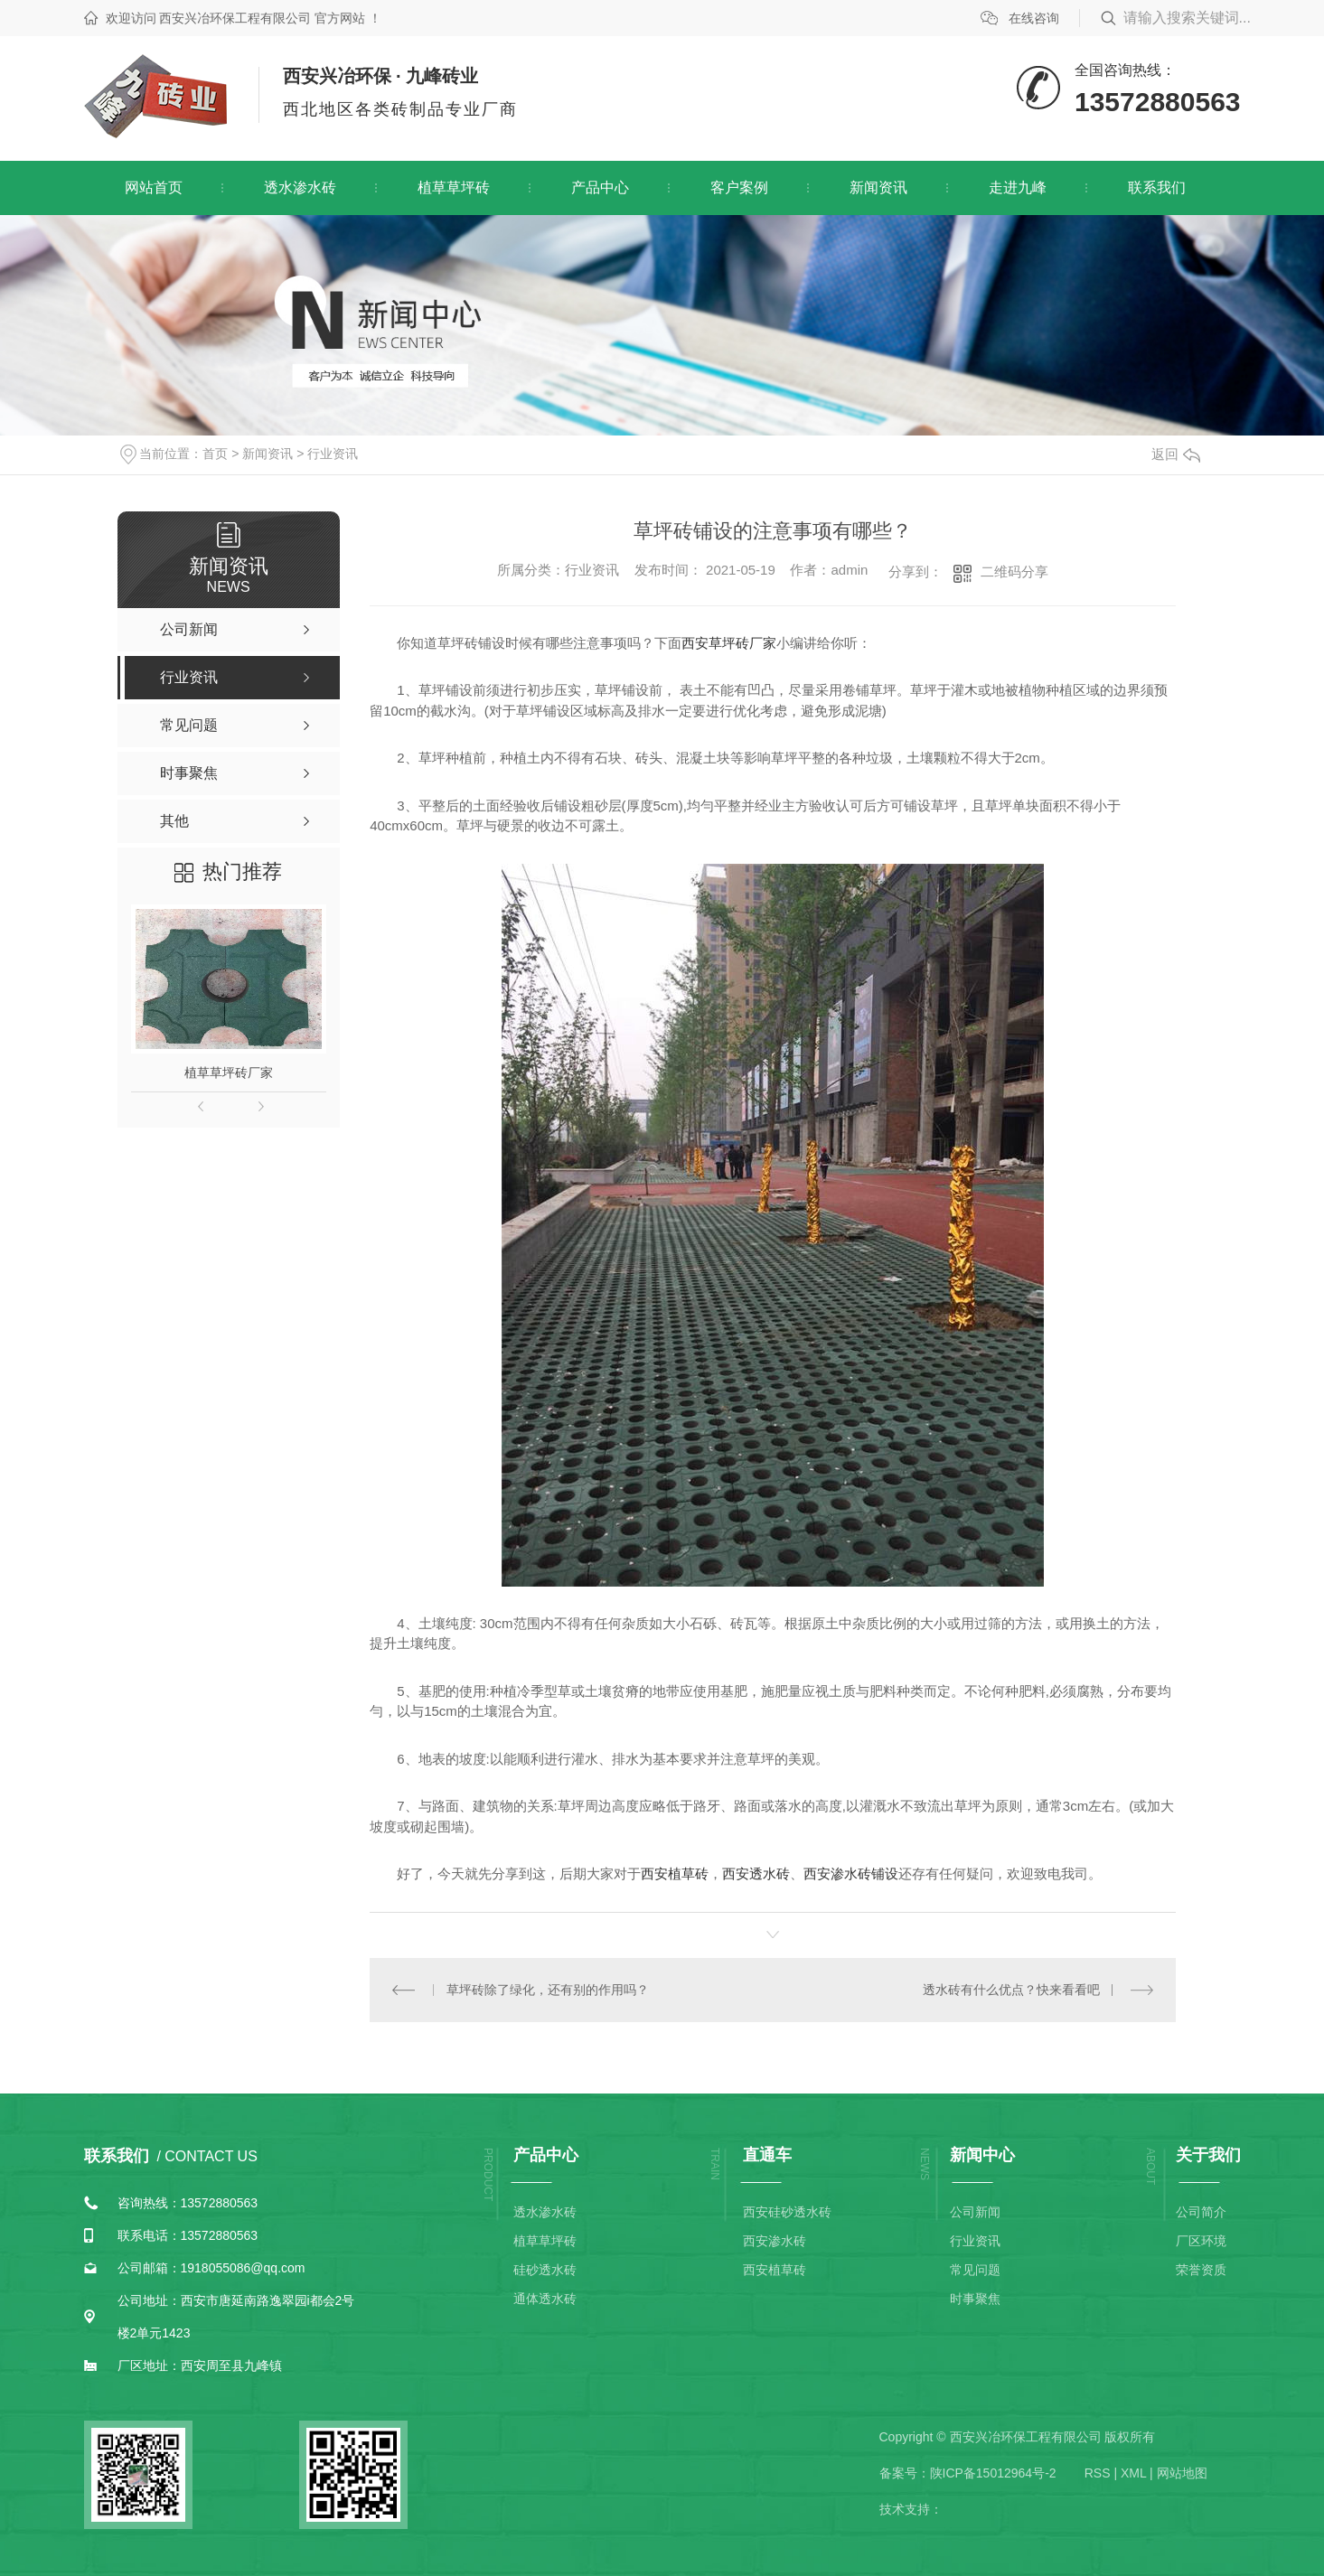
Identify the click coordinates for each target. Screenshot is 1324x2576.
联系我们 (1157, 187)
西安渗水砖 (774, 2241)
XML (1133, 2473)
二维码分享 (1014, 571)
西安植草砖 (675, 1873)
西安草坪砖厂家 (728, 643)
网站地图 (1182, 2473)
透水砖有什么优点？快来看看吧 (1011, 1989)
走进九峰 (1018, 187)
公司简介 (1201, 2212)
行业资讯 (332, 453)
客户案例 (739, 187)
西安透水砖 (756, 1873)
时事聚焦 (975, 2298)
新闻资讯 (878, 187)
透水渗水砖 (300, 187)
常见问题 (975, 2269)
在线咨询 (1034, 18)
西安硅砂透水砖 (787, 2212)
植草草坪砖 (454, 187)
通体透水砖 (545, 2298)
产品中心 (600, 187)
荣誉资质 (1201, 2269)
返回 (1175, 454)
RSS (1098, 2473)
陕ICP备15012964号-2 (993, 2473)
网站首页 (154, 187)
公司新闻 (975, 2212)
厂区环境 (1201, 2241)
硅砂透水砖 (545, 2269)
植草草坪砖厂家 (228, 1072)
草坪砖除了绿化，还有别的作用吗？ (547, 1989)
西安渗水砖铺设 (850, 1873)
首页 (215, 453)
